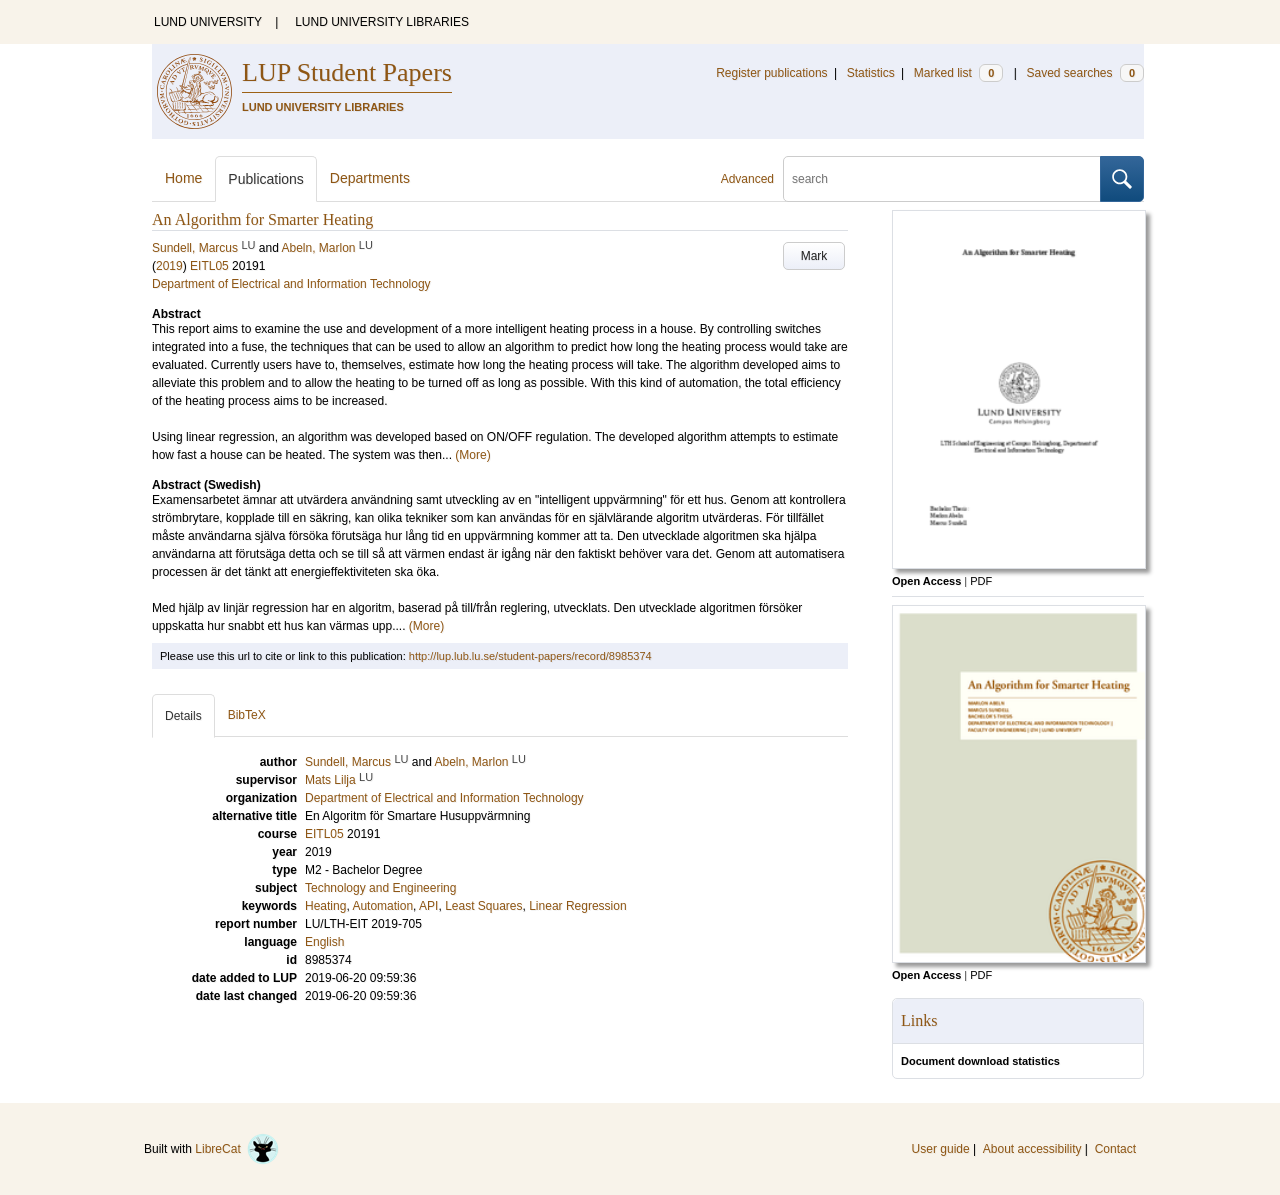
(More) (472, 455)
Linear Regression (577, 906)
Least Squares (483, 906)
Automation (382, 906)
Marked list (958, 73)
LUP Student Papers (347, 72)
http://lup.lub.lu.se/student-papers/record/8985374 (530, 656)
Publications (266, 179)
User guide (941, 1149)
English (324, 942)
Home (183, 178)
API (428, 906)
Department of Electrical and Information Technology (291, 284)
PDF (981, 581)
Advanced (747, 179)
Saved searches (1085, 73)
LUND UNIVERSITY (208, 22)
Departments (370, 178)
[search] (942, 179)
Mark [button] (814, 256)
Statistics (871, 73)
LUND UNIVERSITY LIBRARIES (382, 22)
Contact (1115, 1149)
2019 (169, 266)
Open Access (926, 581)
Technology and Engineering (380, 888)
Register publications (771, 73)
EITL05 (209, 266)
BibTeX (247, 715)
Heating (325, 906)
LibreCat (237, 1149)
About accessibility (1032, 1149)
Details (183, 716)
